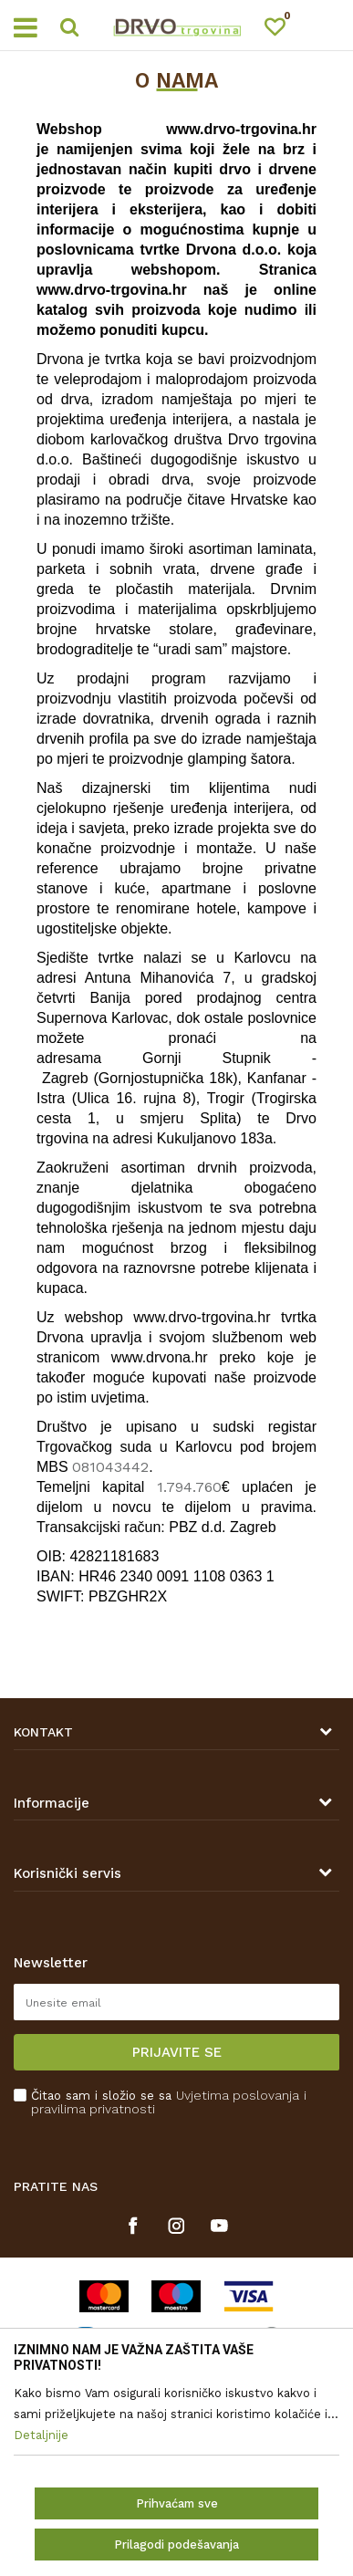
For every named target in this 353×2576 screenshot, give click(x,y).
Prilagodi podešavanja (176, 2544)
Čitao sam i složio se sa (168, 2102)
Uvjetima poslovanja (237, 2095)
